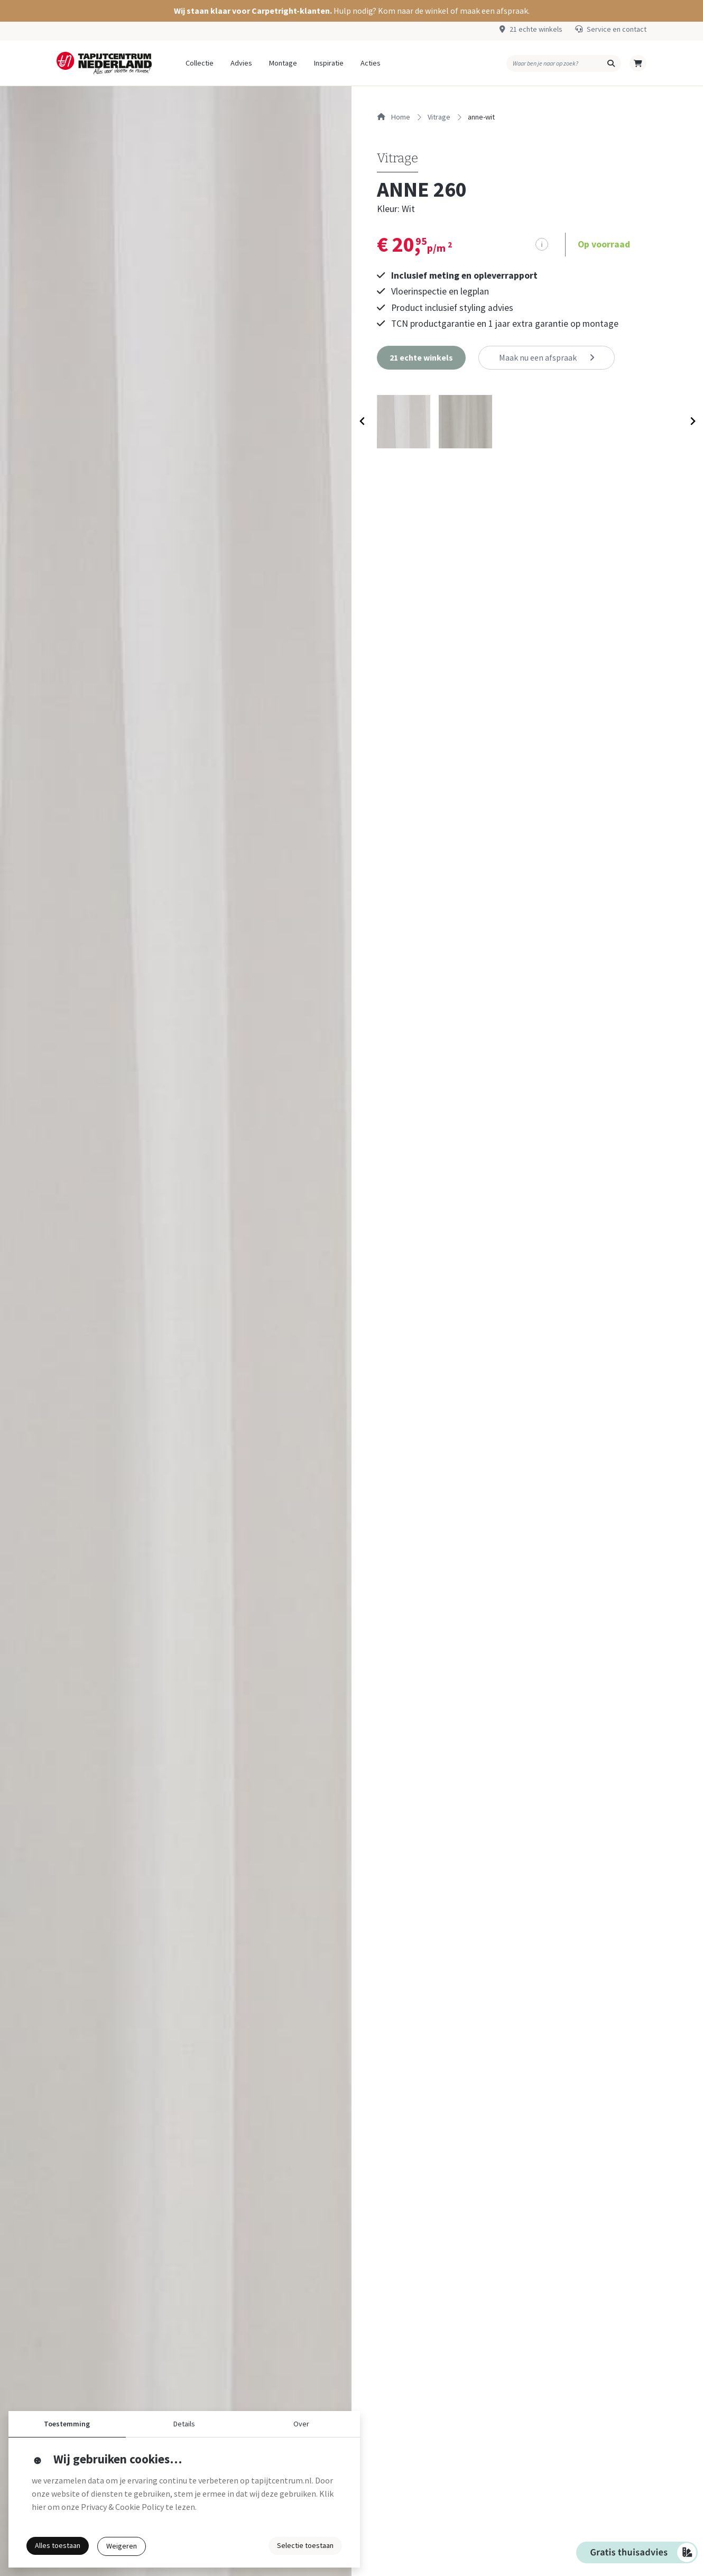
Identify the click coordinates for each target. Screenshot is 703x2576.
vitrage (439, 117)
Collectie (200, 63)
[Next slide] (692, 423)
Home (393, 117)
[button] (351, 11)
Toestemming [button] (67, 2423)
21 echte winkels (536, 29)
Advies (241, 63)
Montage (283, 63)
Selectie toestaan (305, 2545)
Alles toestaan (57, 2545)
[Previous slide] (362, 423)
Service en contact (616, 29)
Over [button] (301, 2423)
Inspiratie (329, 63)
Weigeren (121, 2546)
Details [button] (184, 2423)
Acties (370, 63)
